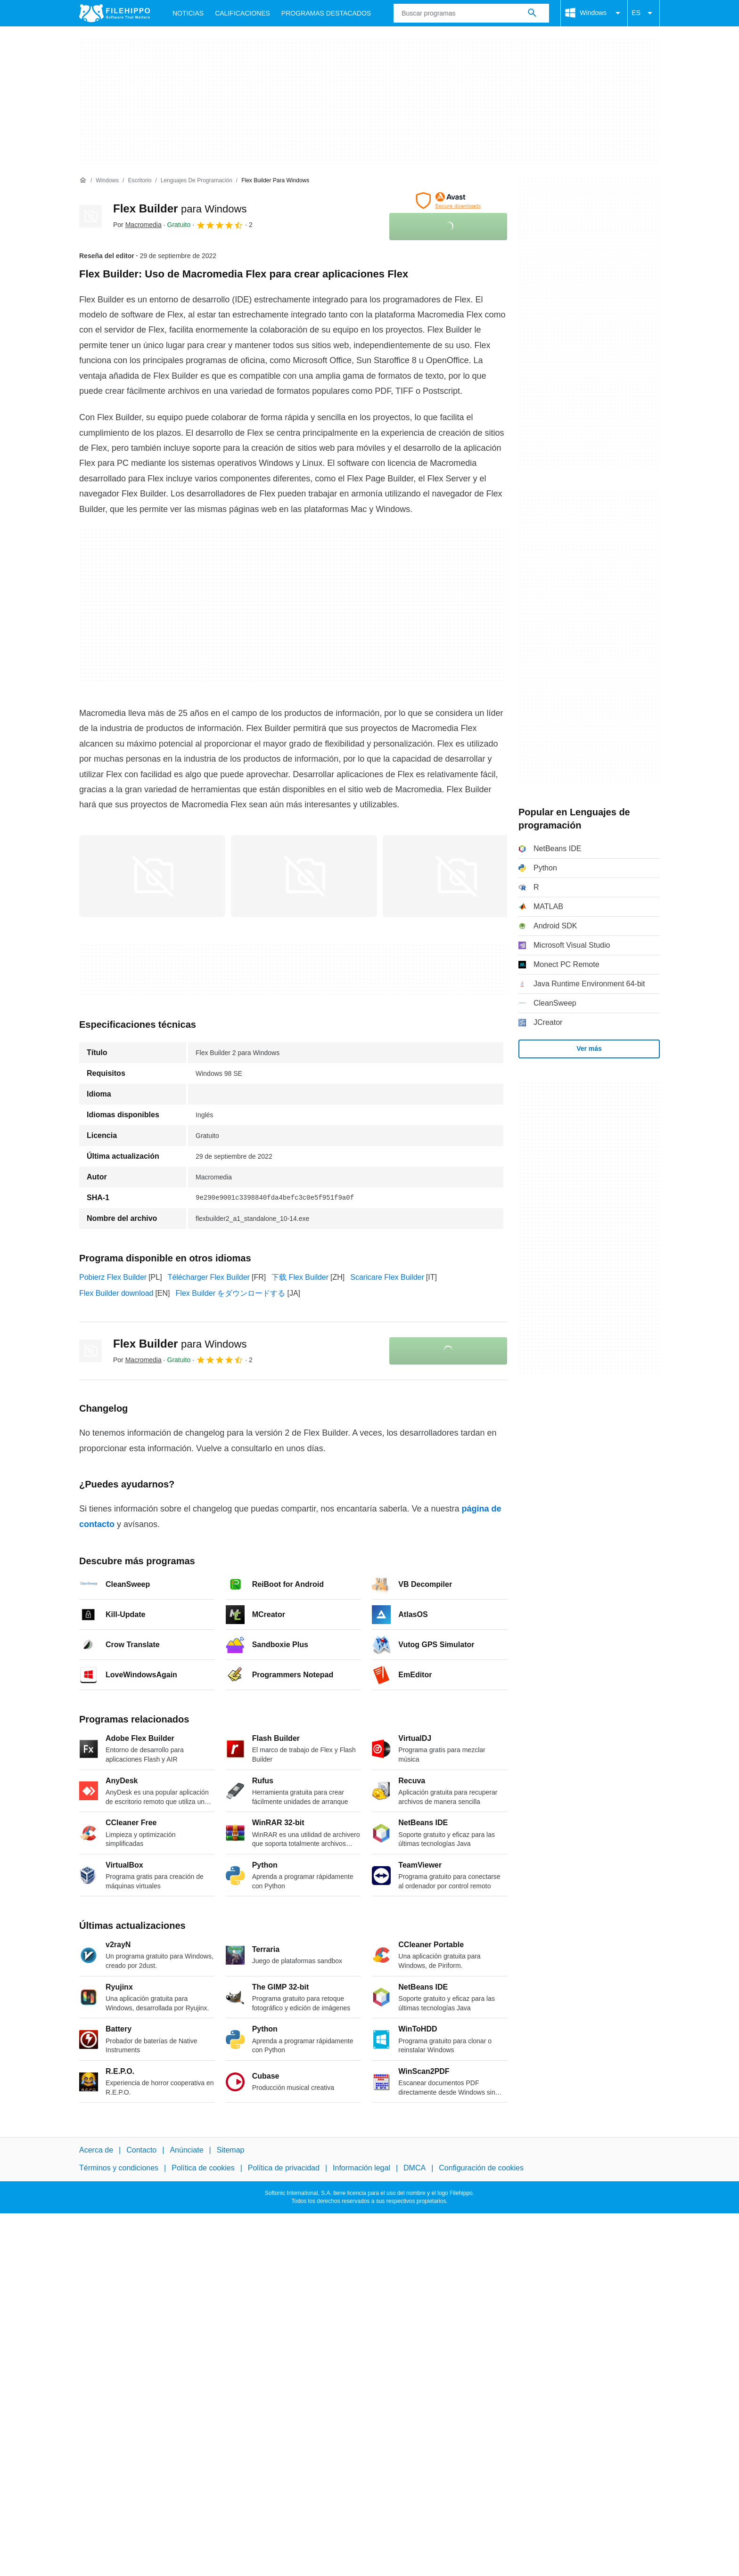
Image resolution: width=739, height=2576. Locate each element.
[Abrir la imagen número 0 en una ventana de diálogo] (152, 876)
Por (137, 224)
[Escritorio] (139, 181)
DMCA (414, 2168)
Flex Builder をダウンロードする (231, 1293)
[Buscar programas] (532, 13)
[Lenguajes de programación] (196, 181)
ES (644, 13)
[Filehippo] (114, 13)
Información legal (361, 2168)
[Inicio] (83, 180)
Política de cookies (203, 2168)
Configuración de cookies (481, 2168)
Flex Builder (179, 208)
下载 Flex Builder (299, 1277)
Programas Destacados (326, 13)
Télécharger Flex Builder (209, 1277)
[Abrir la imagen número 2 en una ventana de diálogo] (456, 876)
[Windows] (107, 181)
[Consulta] (471, 13)
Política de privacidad (284, 2168)
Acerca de (96, 2150)
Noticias (188, 13)
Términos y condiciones (118, 2168)
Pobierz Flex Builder (113, 1277)
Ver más (589, 1048)
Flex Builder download (116, 1293)
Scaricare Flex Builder (387, 1277)
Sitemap (231, 2150)
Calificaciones (242, 13)
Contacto (141, 2150)
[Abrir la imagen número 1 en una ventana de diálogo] (304, 876)
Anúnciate (186, 2150)
